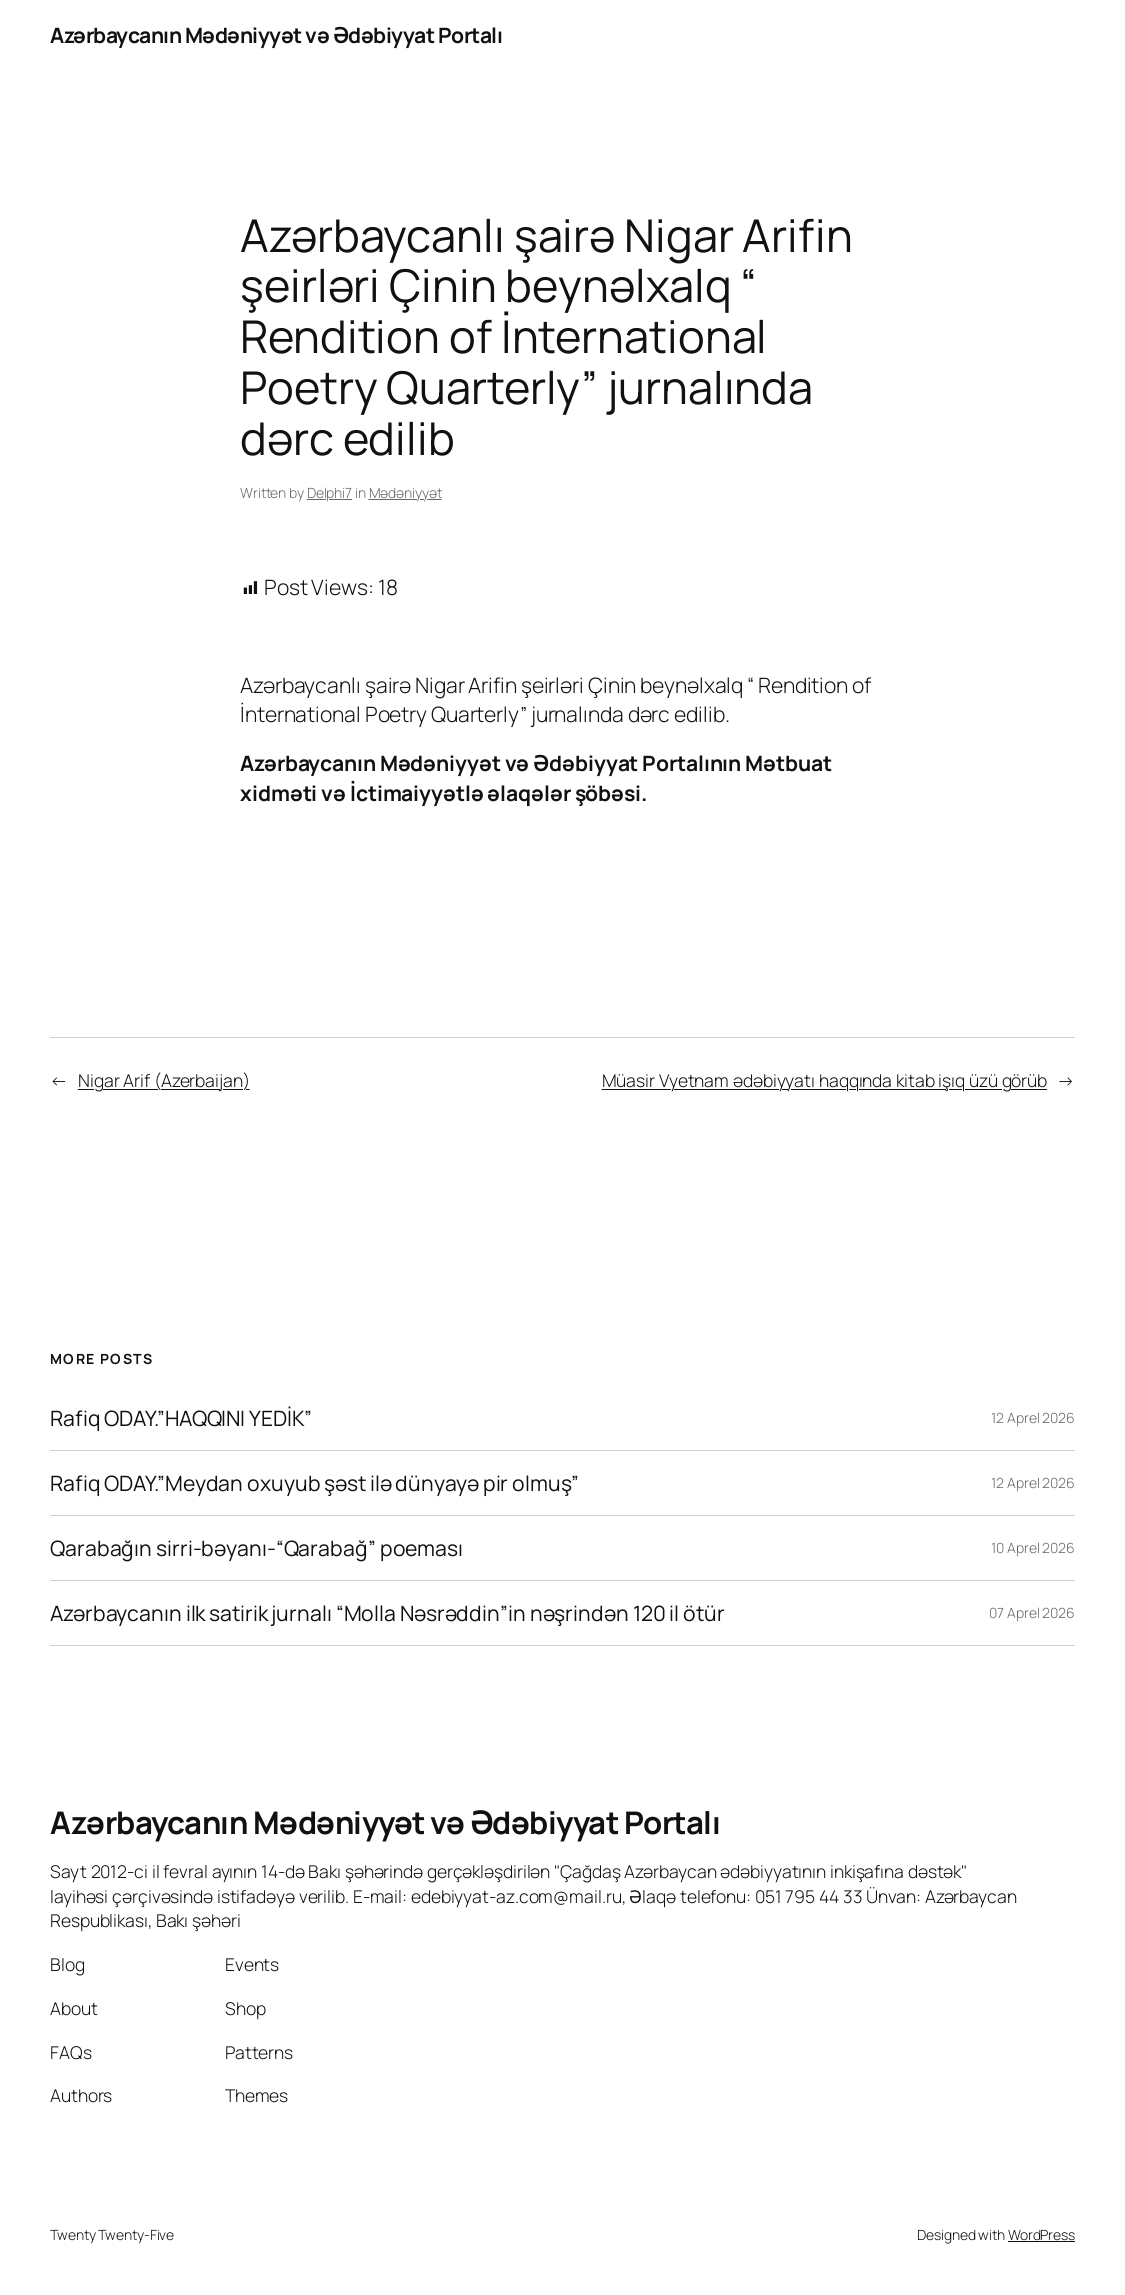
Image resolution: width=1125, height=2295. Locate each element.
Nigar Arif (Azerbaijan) (164, 1080)
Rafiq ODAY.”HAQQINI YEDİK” (181, 1418)
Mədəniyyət (405, 492)
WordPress (1041, 2234)
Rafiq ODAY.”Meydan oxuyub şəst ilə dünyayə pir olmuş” (314, 1483)
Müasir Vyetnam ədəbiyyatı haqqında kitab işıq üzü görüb (825, 1080)
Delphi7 (329, 492)
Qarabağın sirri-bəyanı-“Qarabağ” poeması (256, 1548)
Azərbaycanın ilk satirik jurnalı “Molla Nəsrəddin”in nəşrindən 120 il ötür (387, 1613)
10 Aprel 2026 (1033, 1547)
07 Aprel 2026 (1032, 1612)
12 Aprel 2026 (1033, 1417)
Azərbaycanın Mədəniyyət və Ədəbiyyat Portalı (276, 34)
